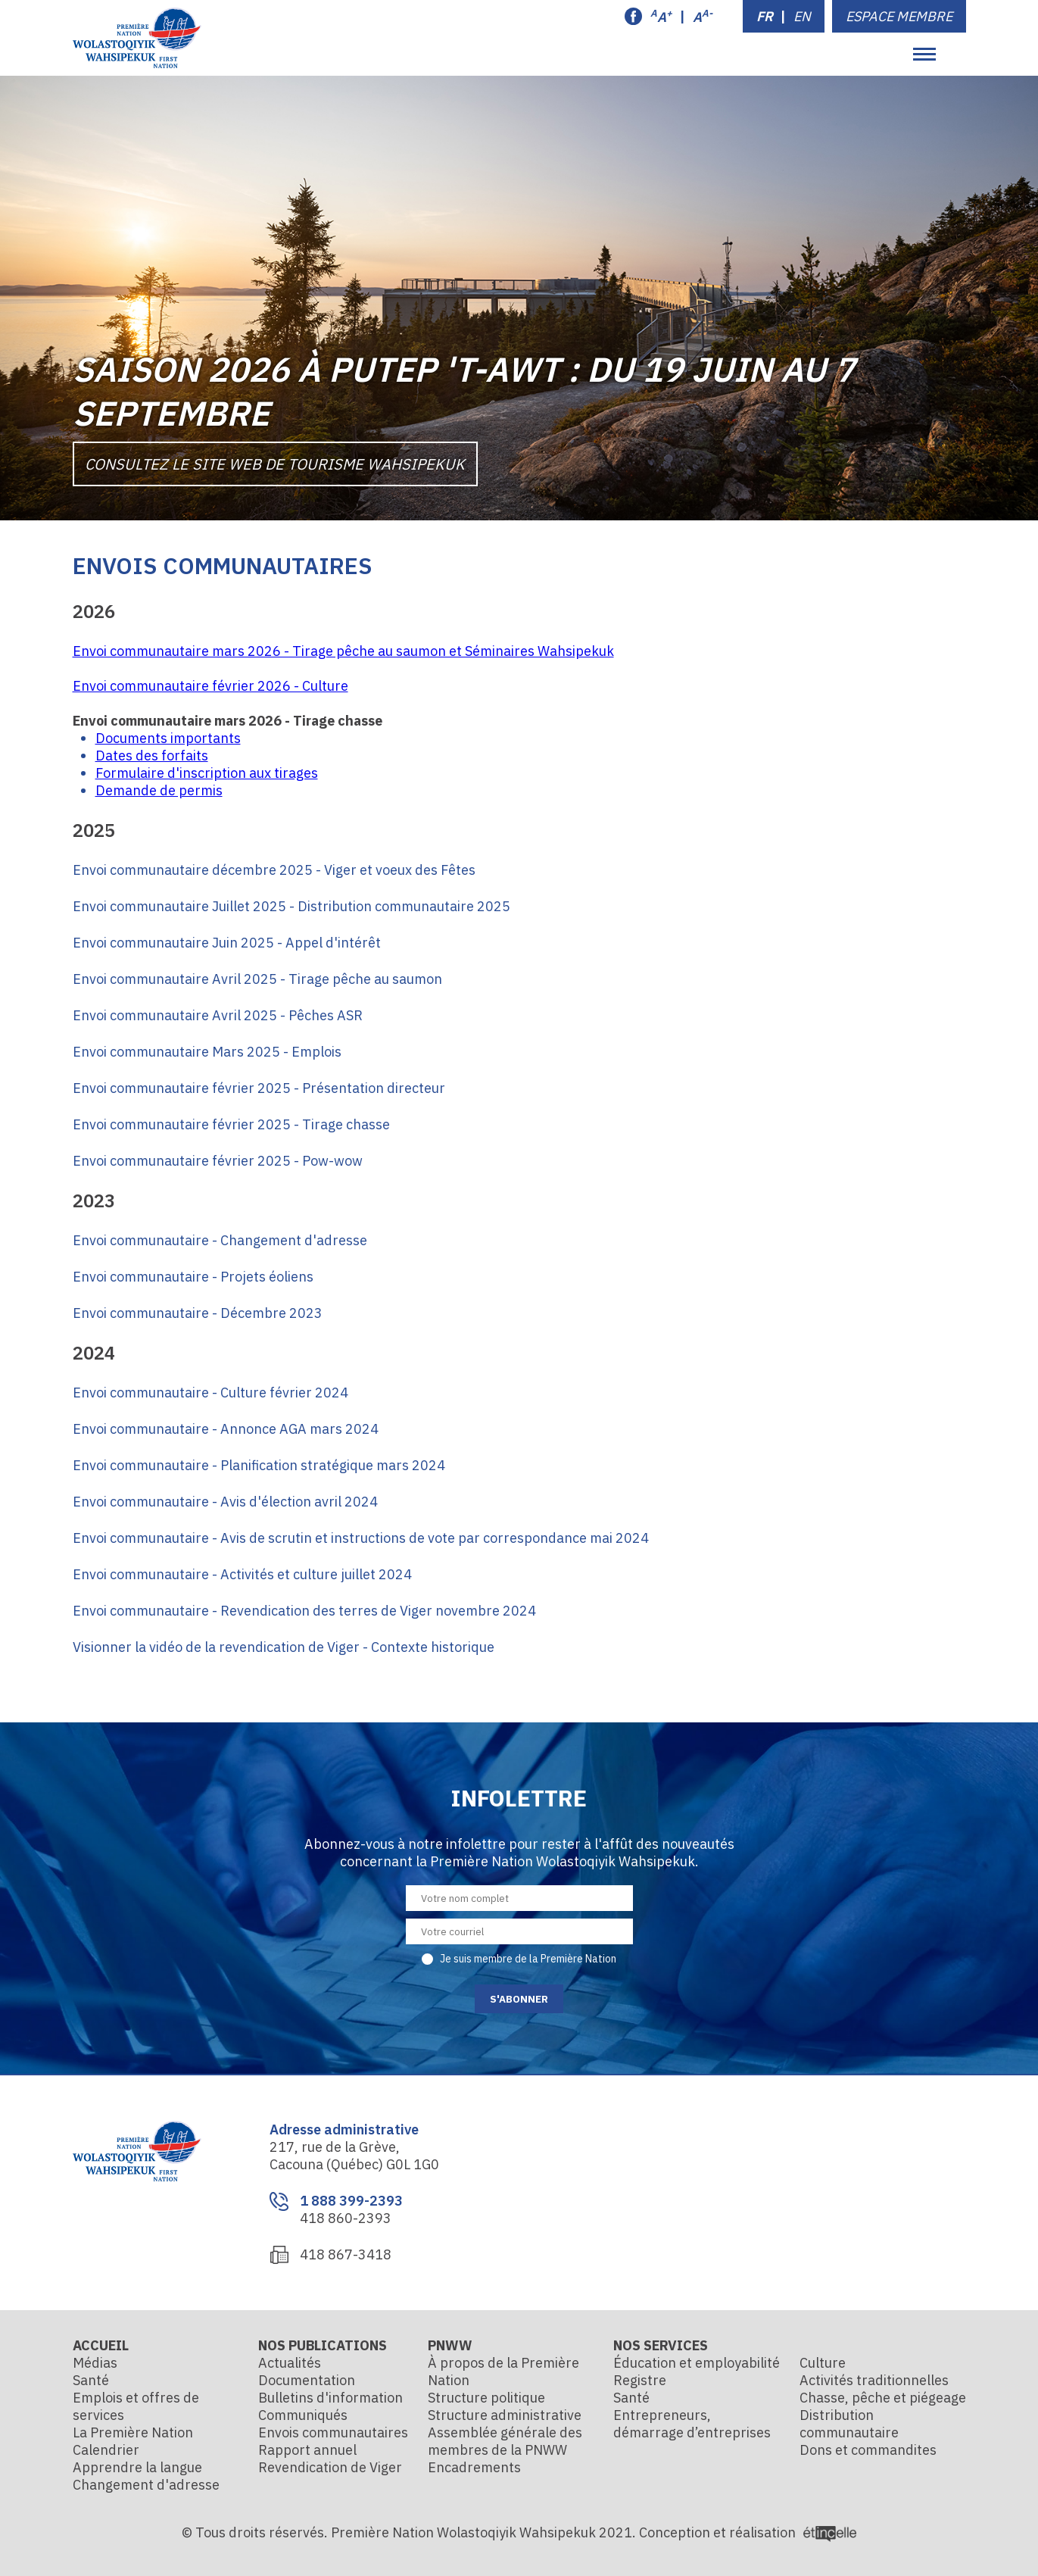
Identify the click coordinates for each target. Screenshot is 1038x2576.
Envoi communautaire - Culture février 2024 (210, 1392)
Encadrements (474, 2467)
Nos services (660, 2345)
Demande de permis (159, 790)
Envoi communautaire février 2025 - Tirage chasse (231, 1124)
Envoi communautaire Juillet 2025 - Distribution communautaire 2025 (291, 906)
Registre (639, 2380)
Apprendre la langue (137, 2467)
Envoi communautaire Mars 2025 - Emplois (207, 1051)
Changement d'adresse (146, 2484)
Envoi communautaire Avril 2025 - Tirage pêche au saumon (257, 979)
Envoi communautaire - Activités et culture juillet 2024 (242, 1574)
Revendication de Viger (330, 2467)
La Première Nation (133, 2432)
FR (764, 16)
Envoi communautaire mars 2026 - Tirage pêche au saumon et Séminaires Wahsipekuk (343, 651)
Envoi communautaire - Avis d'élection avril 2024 (225, 1501)
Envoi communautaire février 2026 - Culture (210, 686)
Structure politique (486, 2397)
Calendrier (106, 2450)
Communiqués (303, 2415)
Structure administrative (504, 2415)
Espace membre (899, 16)
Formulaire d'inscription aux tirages (206, 773)
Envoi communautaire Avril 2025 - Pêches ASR (218, 1015)
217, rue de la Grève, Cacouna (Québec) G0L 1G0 (354, 2155)
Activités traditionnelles (874, 2380)
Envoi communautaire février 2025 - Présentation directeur (259, 1088)
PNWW (450, 2345)
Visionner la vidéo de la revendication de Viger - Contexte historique (283, 1647)
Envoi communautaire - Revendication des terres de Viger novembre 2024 (304, 1610)
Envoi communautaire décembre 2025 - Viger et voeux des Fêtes (274, 870)
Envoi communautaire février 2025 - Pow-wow (218, 1160)
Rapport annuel (307, 2450)
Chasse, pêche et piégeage (883, 2397)
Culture (823, 2362)
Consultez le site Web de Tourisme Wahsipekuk (276, 463)
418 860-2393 (345, 2218)
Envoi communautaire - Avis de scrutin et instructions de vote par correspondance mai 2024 (361, 1538)
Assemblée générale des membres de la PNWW (505, 2441)
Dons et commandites (868, 2450)
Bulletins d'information (330, 2397)
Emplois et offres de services (136, 2406)
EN (802, 16)
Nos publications (322, 2345)
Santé (91, 2380)
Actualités (289, 2362)
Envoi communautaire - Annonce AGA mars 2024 (226, 1429)
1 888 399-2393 (351, 2200)
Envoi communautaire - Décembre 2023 (198, 1313)
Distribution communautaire (849, 2423)
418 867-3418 (345, 2254)
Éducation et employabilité (696, 2362)
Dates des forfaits (151, 755)
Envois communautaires (333, 2432)
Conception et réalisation (747, 2532)
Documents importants (168, 738)
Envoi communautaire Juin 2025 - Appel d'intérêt (227, 942)
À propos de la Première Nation (503, 2371)
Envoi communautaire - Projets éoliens (193, 1276)
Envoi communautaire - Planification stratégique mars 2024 (259, 1465)
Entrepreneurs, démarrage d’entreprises (692, 2423)
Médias (95, 2362)
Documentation (306, 2380)
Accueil (101, 2345)
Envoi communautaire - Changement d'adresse (220, 1240)
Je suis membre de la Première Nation (528, 1959)
